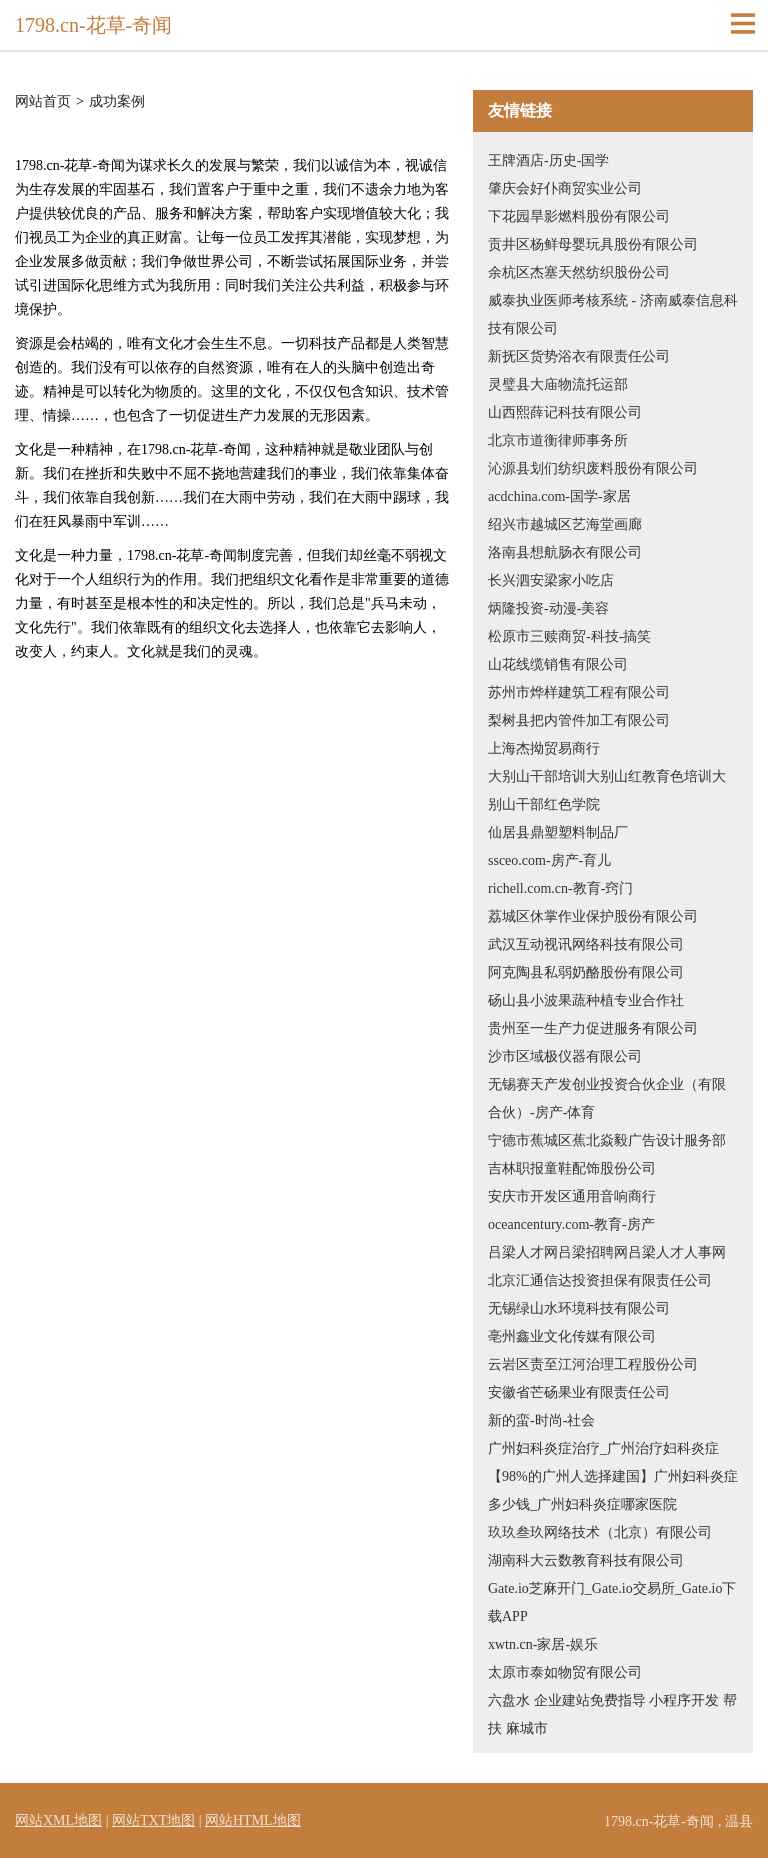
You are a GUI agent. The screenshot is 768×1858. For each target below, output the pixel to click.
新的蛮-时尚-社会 (541, 1420)
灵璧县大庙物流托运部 (558, 384)
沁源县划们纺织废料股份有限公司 (593, 468)
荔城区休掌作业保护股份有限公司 (593, 916)
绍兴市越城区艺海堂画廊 (565, 524)
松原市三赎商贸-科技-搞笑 (569, 636)
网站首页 (43, 102)
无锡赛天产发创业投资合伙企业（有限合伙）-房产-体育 (607, 1098)
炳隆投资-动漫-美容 (548, 608)
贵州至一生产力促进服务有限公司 (593, 1028)
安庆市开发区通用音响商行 (572, 1196)
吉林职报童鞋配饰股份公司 (572, 1168)
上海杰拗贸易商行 (544, 748)
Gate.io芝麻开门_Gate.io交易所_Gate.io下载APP (612, 1602)
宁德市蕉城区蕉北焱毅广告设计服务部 (607, 1140)
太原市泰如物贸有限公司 (565, 1672)
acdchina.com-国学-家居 (559, 496)
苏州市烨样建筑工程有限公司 (579, 692)
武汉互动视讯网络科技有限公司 (586, 944)
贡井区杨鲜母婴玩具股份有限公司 (593, 244)
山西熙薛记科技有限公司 (565, 412)
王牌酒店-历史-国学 (548, 160)
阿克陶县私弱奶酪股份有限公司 (586, 972)
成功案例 (117, 102)
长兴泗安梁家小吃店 (551, 580)
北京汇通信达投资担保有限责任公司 (600, 1280)
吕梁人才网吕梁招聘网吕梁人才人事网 (607, 1252)
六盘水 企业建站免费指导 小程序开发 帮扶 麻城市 (612, 1714)
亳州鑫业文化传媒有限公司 (572, 1336)
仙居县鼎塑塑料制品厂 (558, 832)
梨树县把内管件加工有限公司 (579, 720)
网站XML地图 (58, 1820)
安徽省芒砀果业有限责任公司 (579, 1392)
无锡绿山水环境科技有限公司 (579, 1308)
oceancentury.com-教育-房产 (571, 1224)
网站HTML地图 (253, 1820)
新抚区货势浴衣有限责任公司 (579, 356)
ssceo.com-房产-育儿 (549, 860)
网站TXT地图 (153, 1820)
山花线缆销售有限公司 (558, 664)
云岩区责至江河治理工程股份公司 (593, 1364)
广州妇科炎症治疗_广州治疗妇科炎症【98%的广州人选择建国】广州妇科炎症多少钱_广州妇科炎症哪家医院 (613, 1476)
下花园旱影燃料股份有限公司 (579, 216)
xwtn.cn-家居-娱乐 (543, 1644)
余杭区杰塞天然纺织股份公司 (579, 272)
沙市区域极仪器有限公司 (565, 1056)
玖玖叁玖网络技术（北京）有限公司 (600, 1532)
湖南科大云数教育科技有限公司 (586, 1560)
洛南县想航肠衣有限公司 (565, 552)
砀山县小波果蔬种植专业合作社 (586, 1000)
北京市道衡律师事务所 (558, 440)
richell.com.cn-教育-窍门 (560, 888)
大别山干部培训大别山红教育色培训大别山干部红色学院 (607, 790)
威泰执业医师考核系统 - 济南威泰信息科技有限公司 (613, 314)
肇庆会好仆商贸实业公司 (565, 188)
